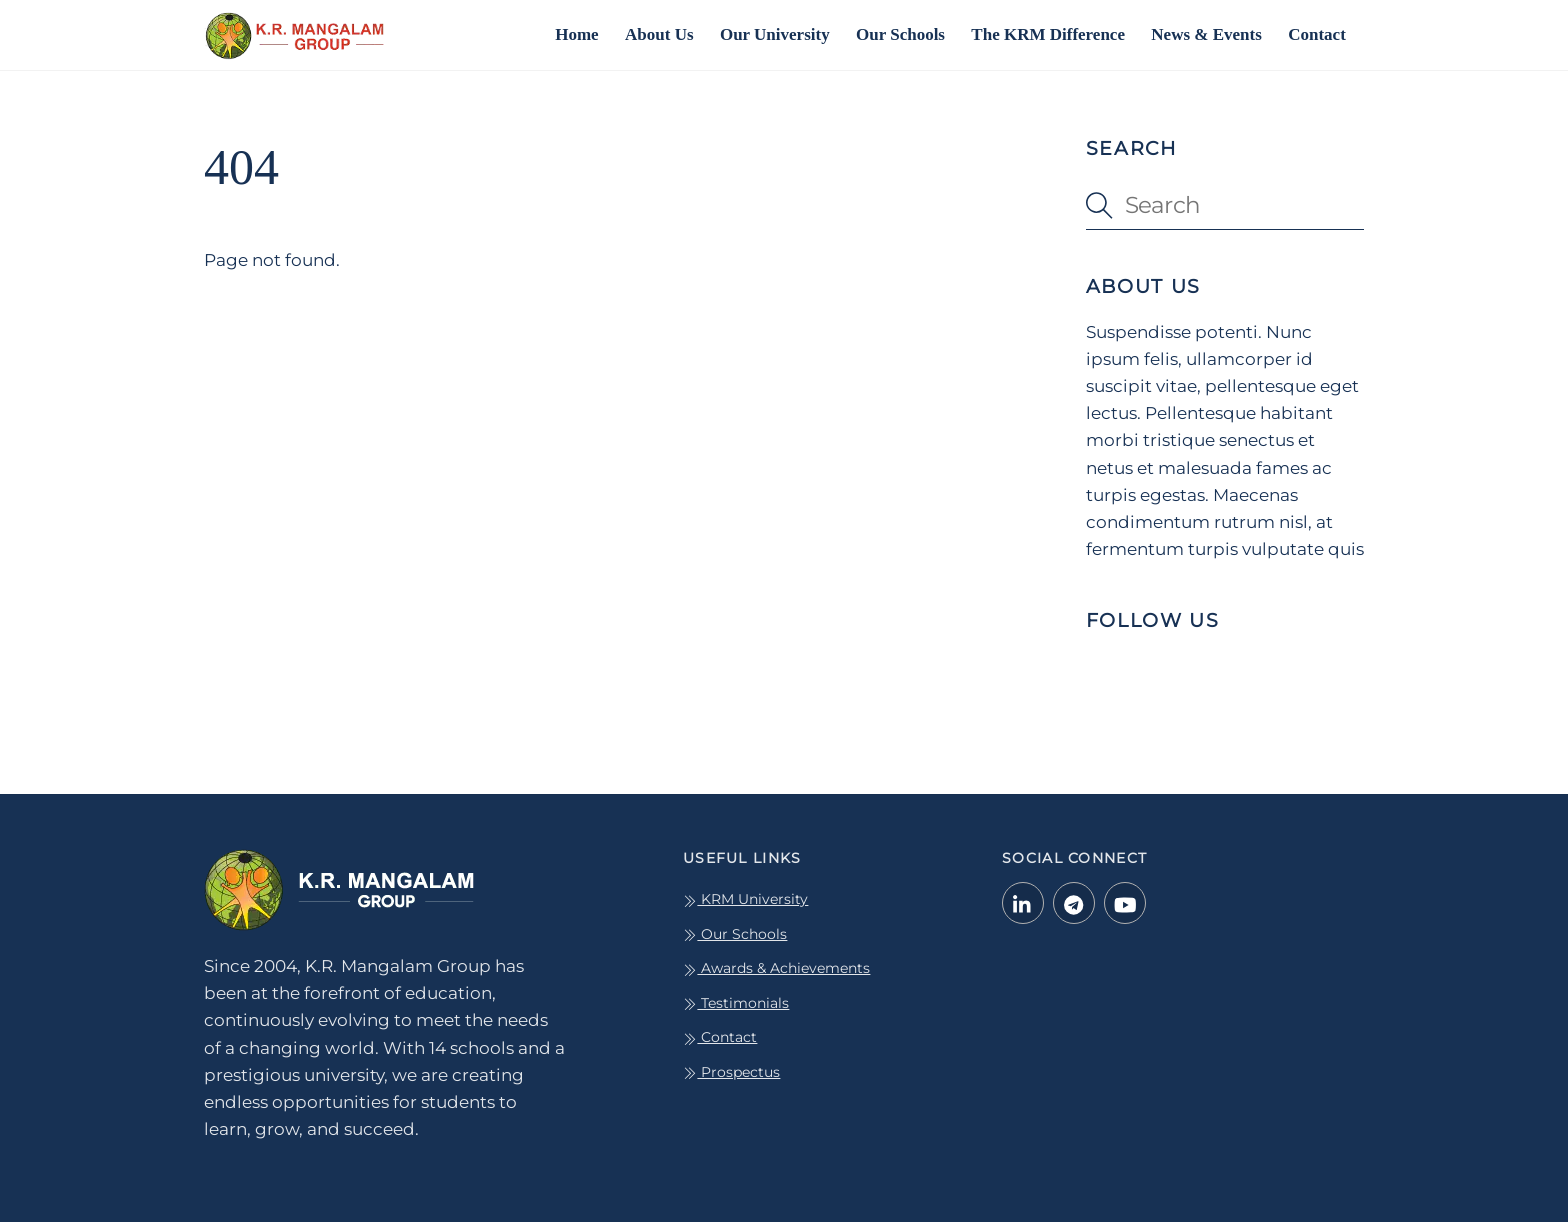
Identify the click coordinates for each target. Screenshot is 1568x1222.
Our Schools (900, 34)
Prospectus (731, 1072)
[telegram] (1074, 902)
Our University (775, 34)
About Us (659, 34)
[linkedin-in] (1023, 902)
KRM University (745, 899)
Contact (1317, 34)
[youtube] (1125, 902)
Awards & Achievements (776, 968)
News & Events (1206, 34)
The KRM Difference (1048, 34)
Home (576, 34)
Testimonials (736, 1003)
